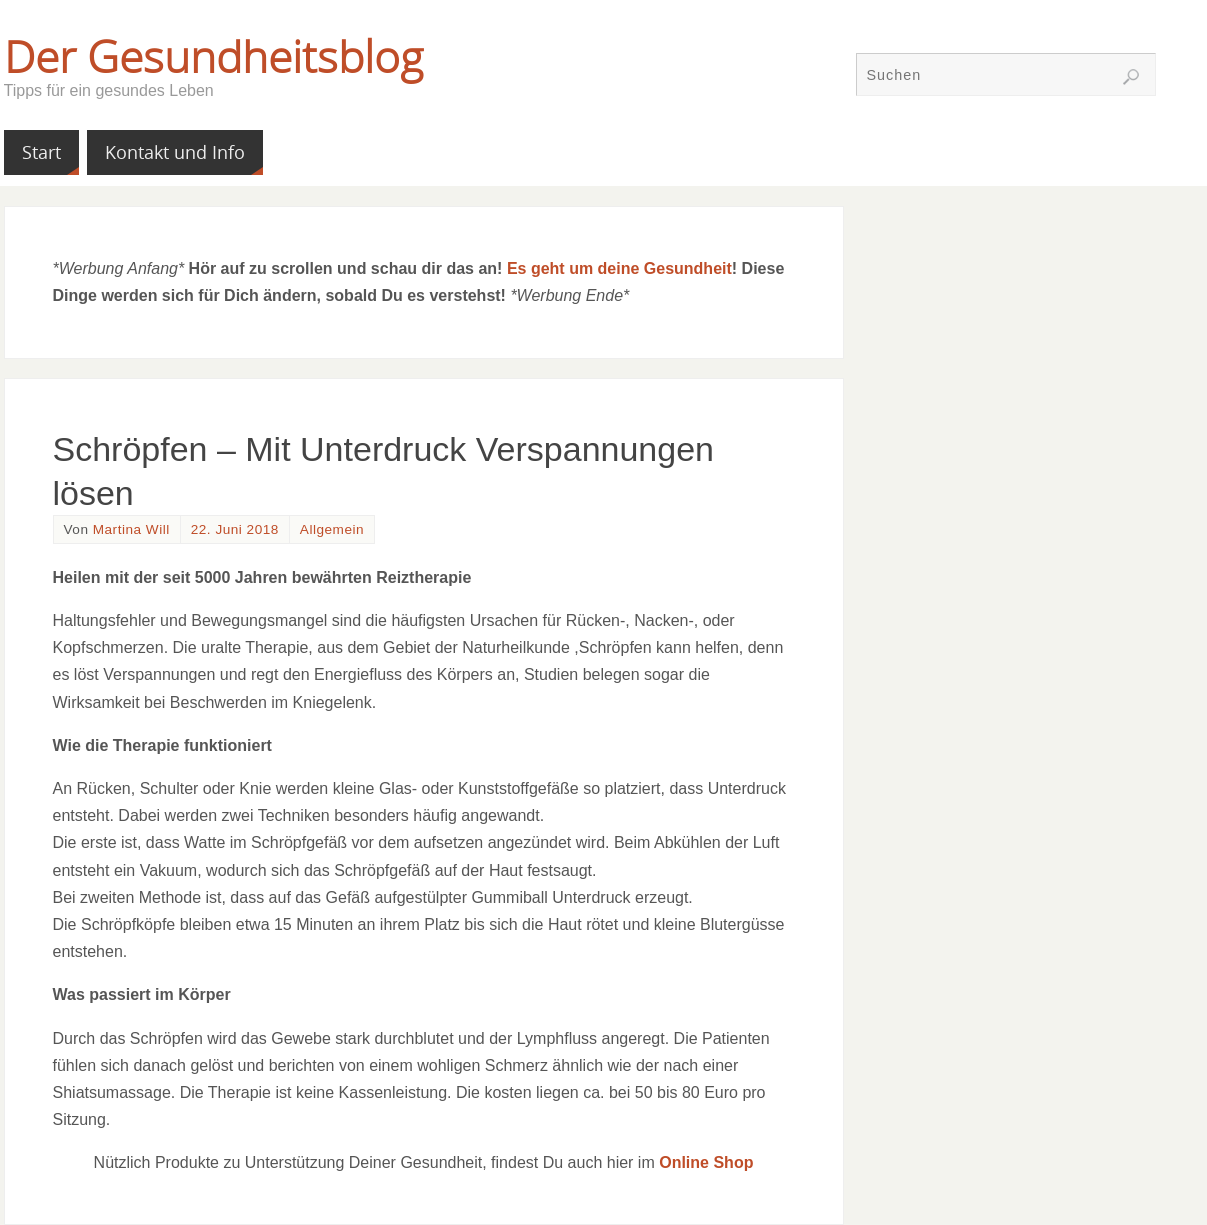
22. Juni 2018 (235, 529)
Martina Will (131, 529)
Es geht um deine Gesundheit (619, 268)
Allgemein (332, 529)
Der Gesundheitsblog (213, 56)
